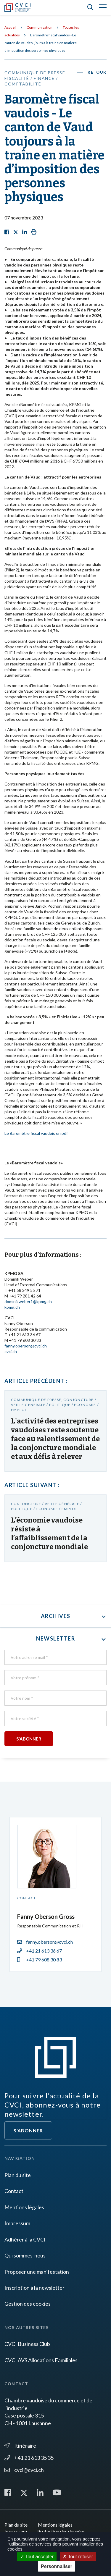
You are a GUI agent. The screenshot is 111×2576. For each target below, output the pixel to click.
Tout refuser (78, 2556)
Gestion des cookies (27, 2303)
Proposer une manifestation (36, 2271)
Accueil (10, 27)
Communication (39, 27)
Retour (97, 72)
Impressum (17, 2223)
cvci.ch (10, 1351)
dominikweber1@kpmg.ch (28, 1301)
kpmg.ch (12, 1307)
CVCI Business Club (27, 2344)
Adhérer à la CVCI (25, 2239)
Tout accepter (37, 2556)
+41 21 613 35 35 (29, 2457)
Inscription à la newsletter (34, 2287)
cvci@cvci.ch (24, 2470)
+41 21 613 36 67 (39, 1950)
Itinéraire (20, 2445)
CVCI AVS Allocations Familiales (41, 2360)
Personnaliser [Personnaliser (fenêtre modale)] (56, 2566)
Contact (13, 2191)
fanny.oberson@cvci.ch (25, 1345)
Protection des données (61, 2531)
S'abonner (28, 2130)
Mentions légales (24, 2207)
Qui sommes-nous (25, 2255)
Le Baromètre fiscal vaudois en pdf (36, 1133)
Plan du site (17, 2175)
